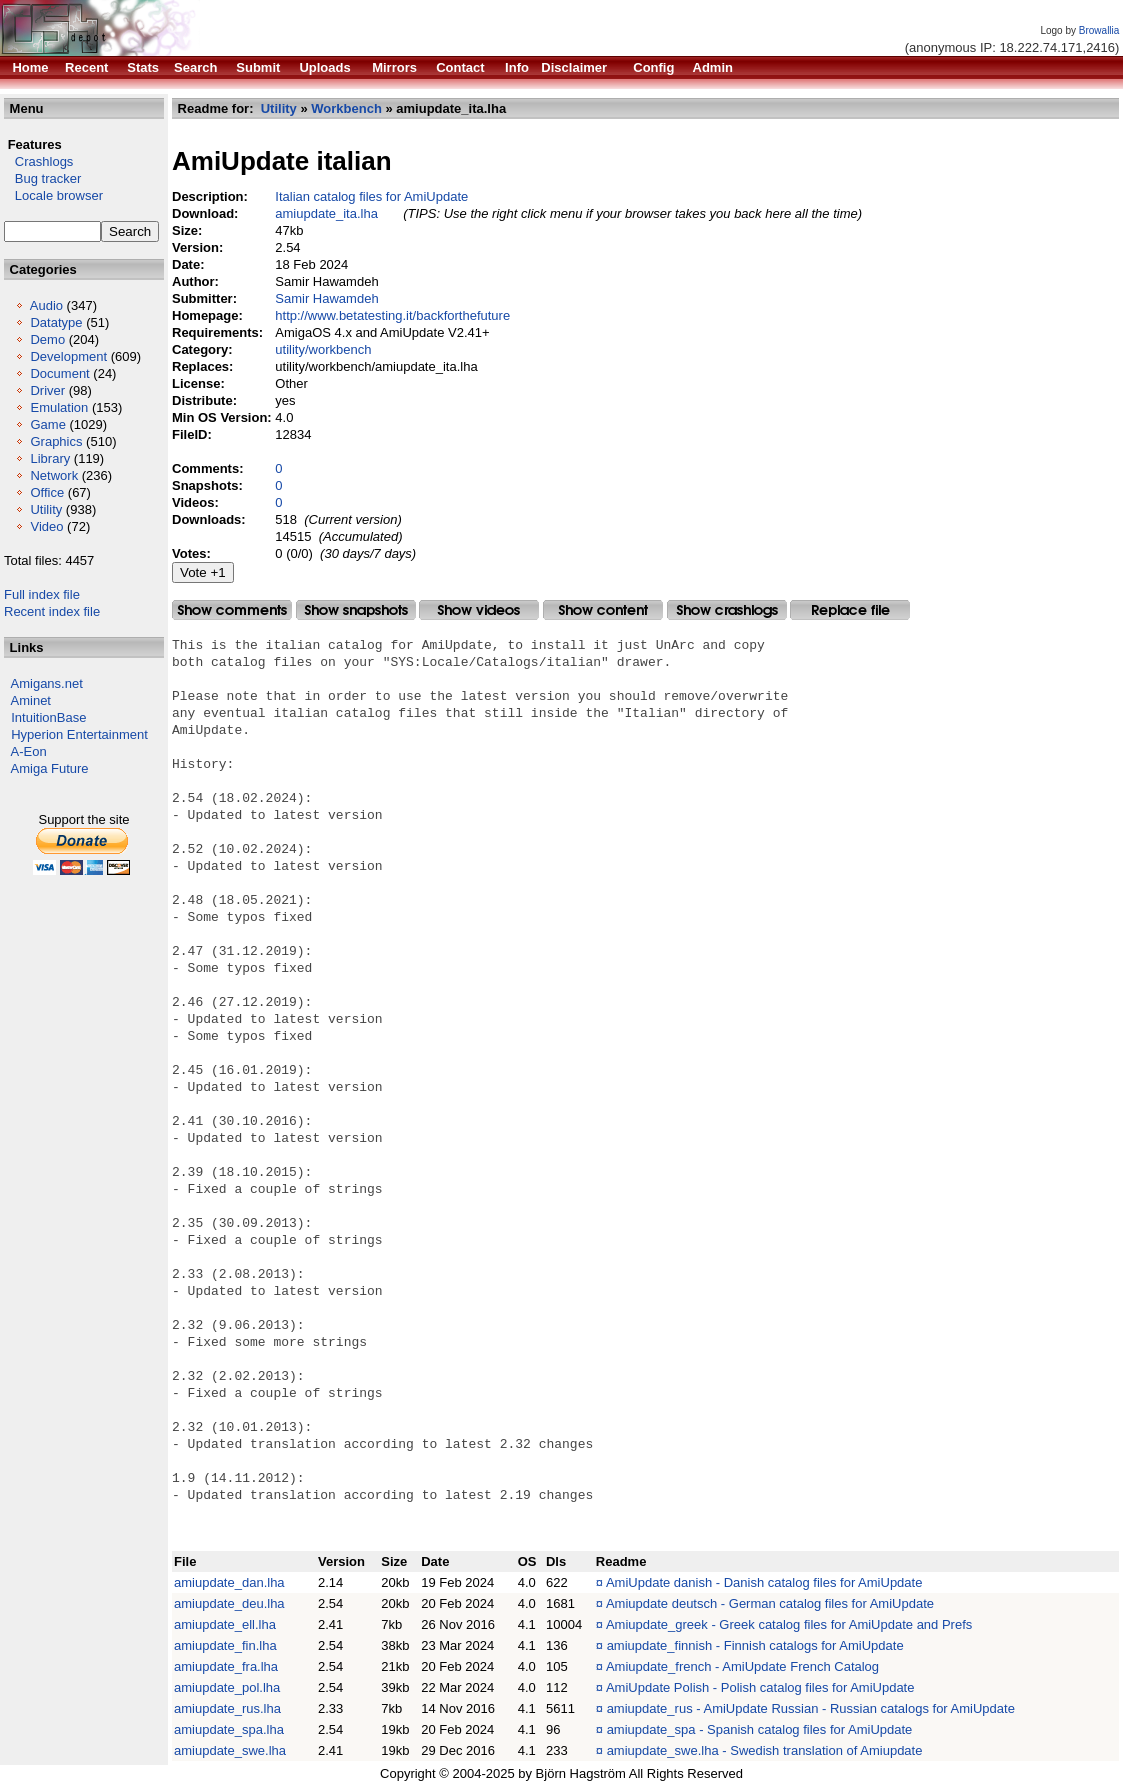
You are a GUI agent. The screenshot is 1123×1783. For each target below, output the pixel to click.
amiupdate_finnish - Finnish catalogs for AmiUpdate (755, 1645)
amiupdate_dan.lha (229, 1582)
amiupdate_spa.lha (229, 1729)
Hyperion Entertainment (79, 734)
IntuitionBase (48, 717)
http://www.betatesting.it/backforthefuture (392, 315)
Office (47, 492)
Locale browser (53, 195)
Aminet (31, 700)
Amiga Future (50, 768)
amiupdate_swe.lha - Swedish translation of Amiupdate (765, 1750)
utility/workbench (323, 349)
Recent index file (52, 611)
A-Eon (29, 751)
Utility (46, 509)
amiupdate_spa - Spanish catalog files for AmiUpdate (760, 1729)
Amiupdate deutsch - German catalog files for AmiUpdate (770, 1603)
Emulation (59, 407)
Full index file (42, 594)
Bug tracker (42, 178)
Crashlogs (38, 161)
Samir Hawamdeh (326, 298)
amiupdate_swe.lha (230, 1750)
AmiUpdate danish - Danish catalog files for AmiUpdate (764, 1582)
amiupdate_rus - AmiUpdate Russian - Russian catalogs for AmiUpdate (811, 1708)
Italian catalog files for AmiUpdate (371, 196)
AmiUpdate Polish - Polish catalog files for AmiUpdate (760, 1687)
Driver (47, 390)
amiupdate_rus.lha (227, 1708)
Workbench (346, 108)
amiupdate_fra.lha (226, 1666)
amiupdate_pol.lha (227, 1687)
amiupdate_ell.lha (225, 1624)
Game (47, 424)
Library (50, 458)
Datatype (56, 322)
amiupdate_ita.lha (326, 213)
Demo (47, 339)
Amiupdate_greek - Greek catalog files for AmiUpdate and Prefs (789, 1624)
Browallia (1099, 30)
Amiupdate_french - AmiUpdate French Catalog (742, 1666)
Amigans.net (47, 683)
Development (68, 356)
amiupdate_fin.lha (225, 1645)
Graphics (56, 441)
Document (59, 373)
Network (54, 475)
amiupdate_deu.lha (229, 1603)
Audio (46, 305)
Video (46, 526)
